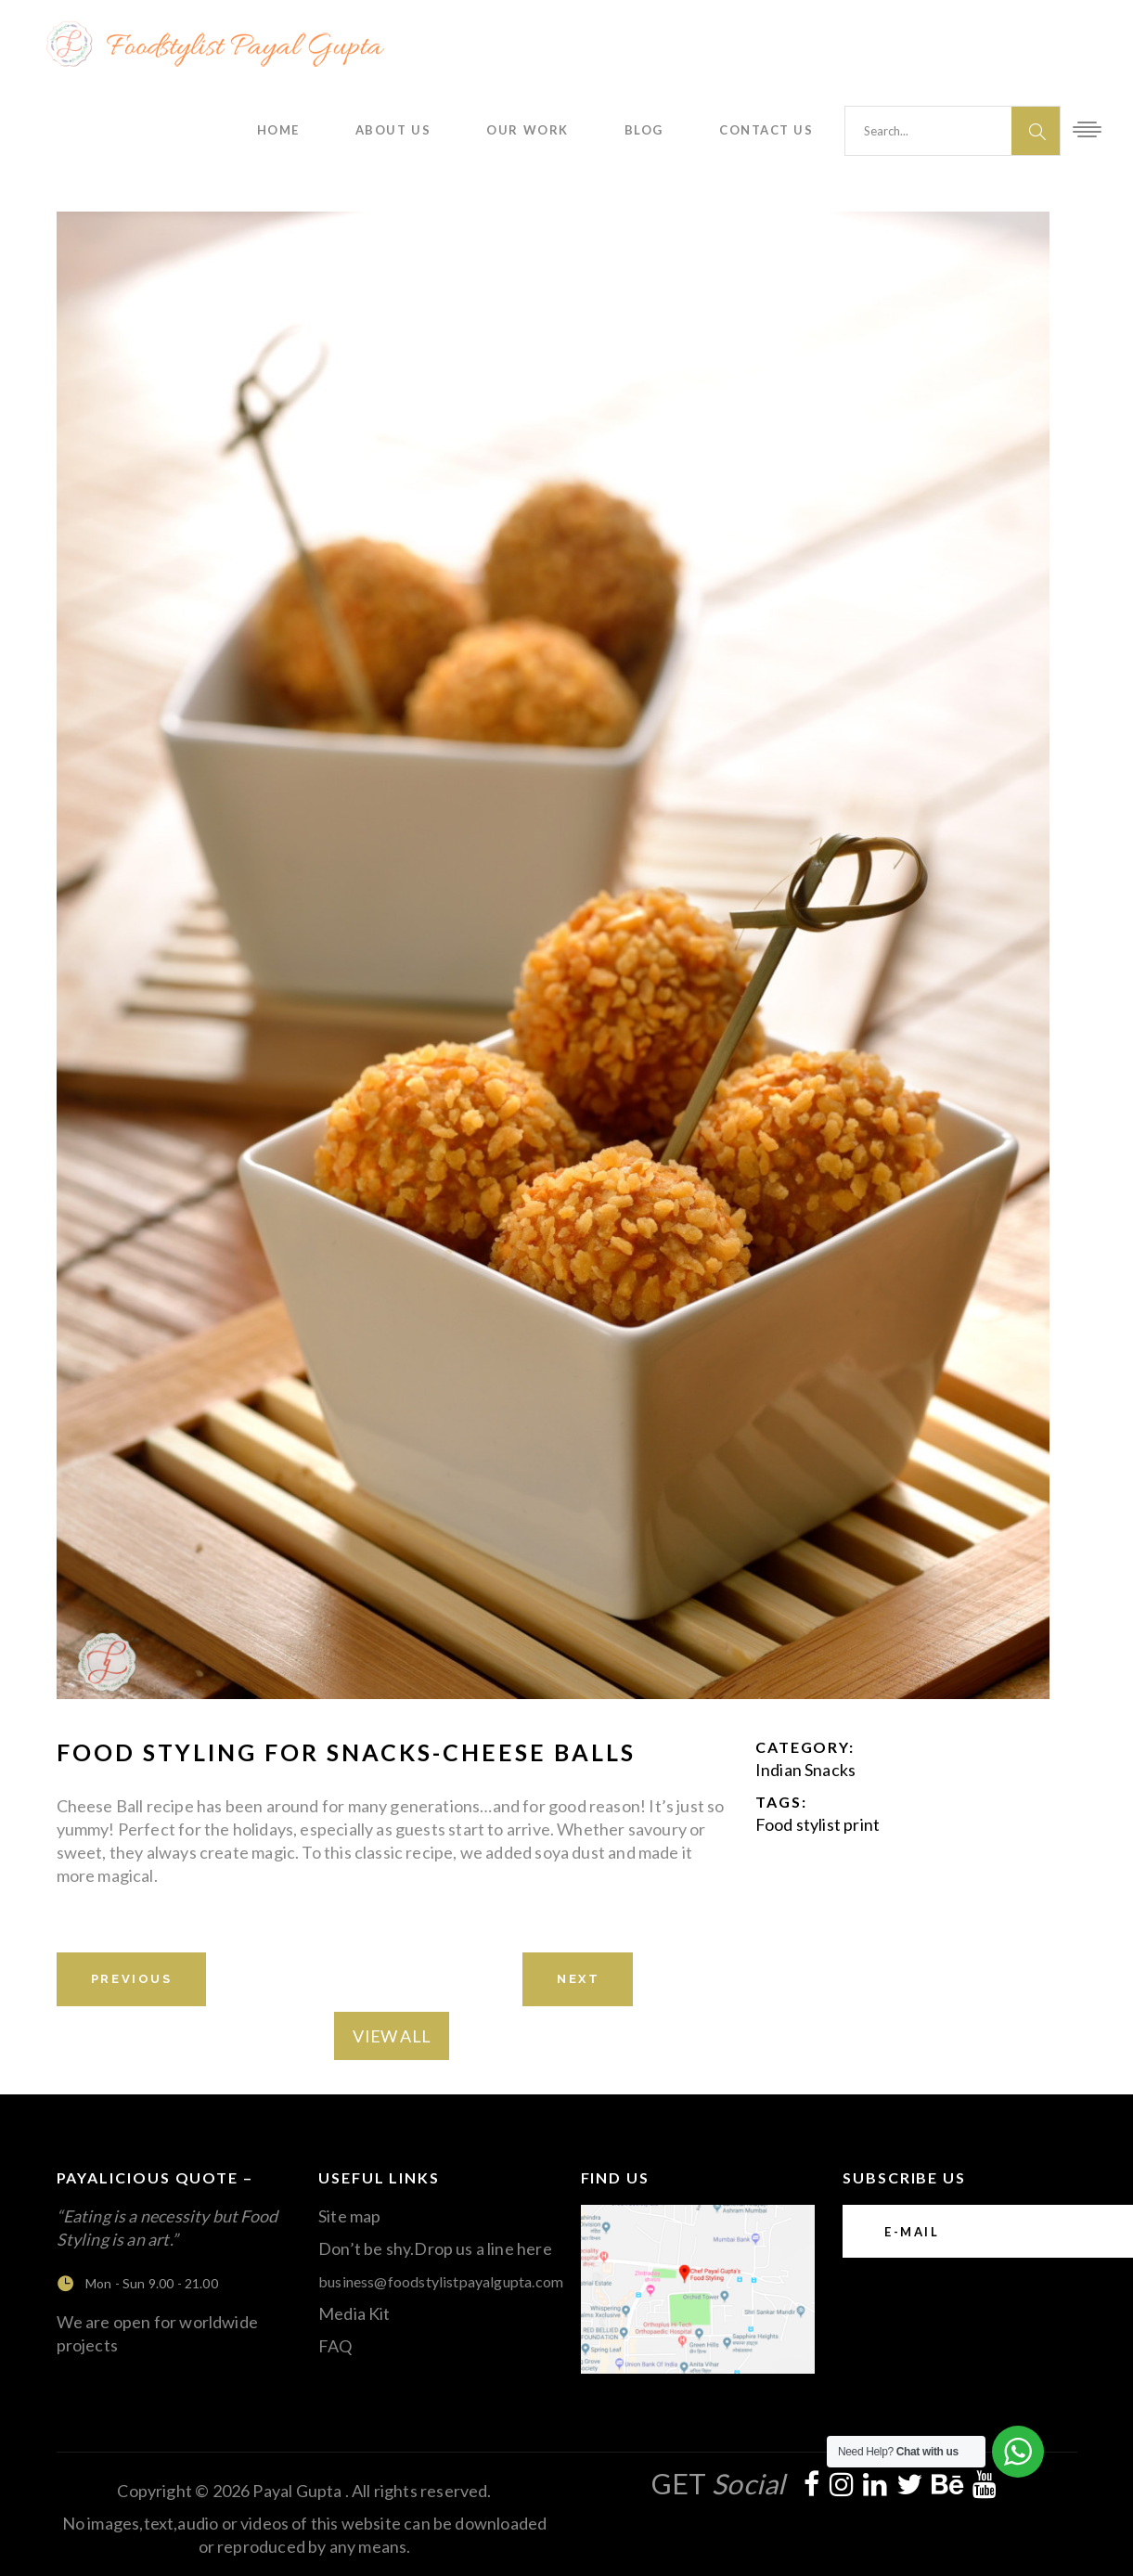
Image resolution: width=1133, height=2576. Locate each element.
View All (391, 2036)
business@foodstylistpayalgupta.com (440, 2281)
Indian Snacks (805, 1769)
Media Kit (354, 2313)
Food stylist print (817, 1824)
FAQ (335, 2346)
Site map (349, 2216)
